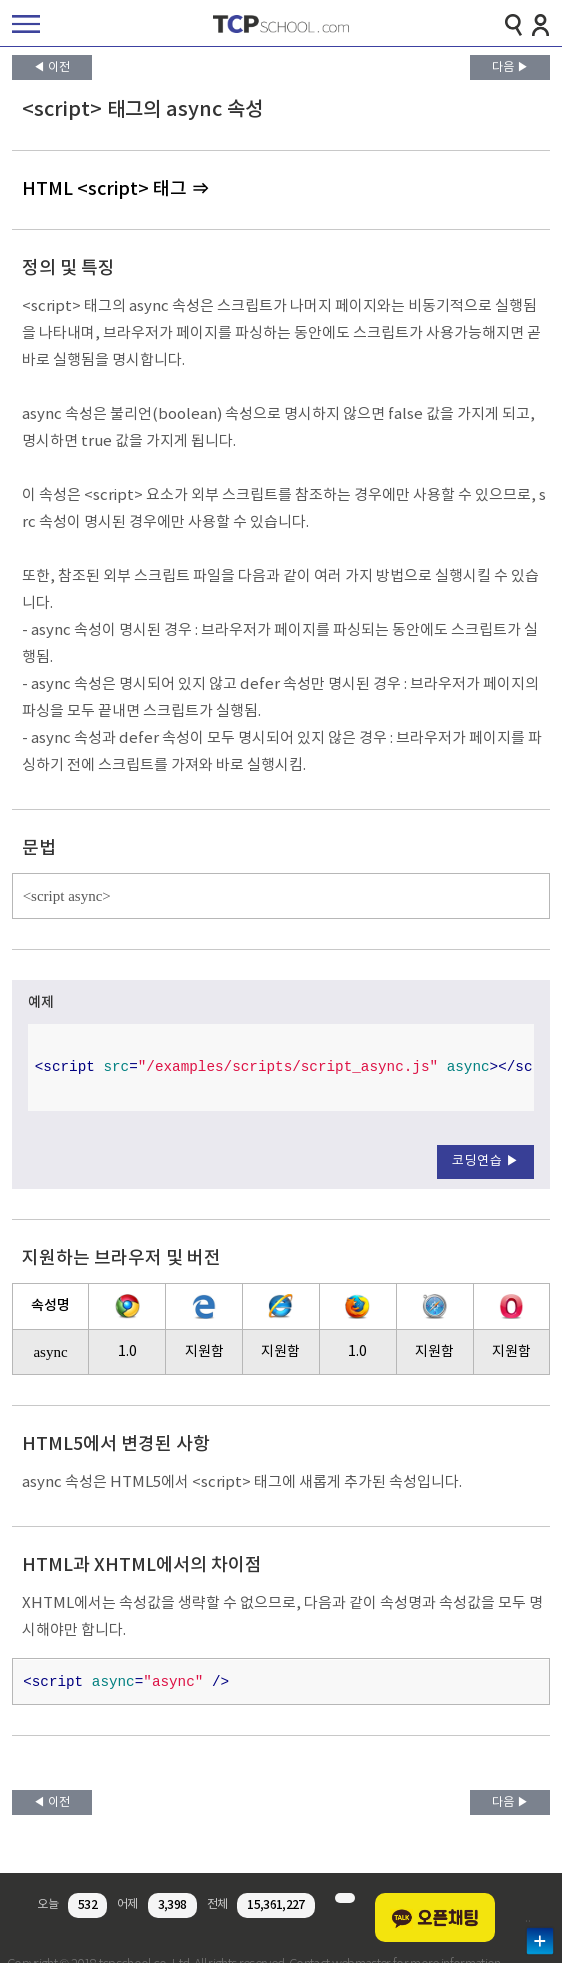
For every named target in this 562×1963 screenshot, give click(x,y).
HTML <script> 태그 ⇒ (115, 189)
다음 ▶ (510, 67)
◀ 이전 (51, 67)
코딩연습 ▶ (485, 1161)
